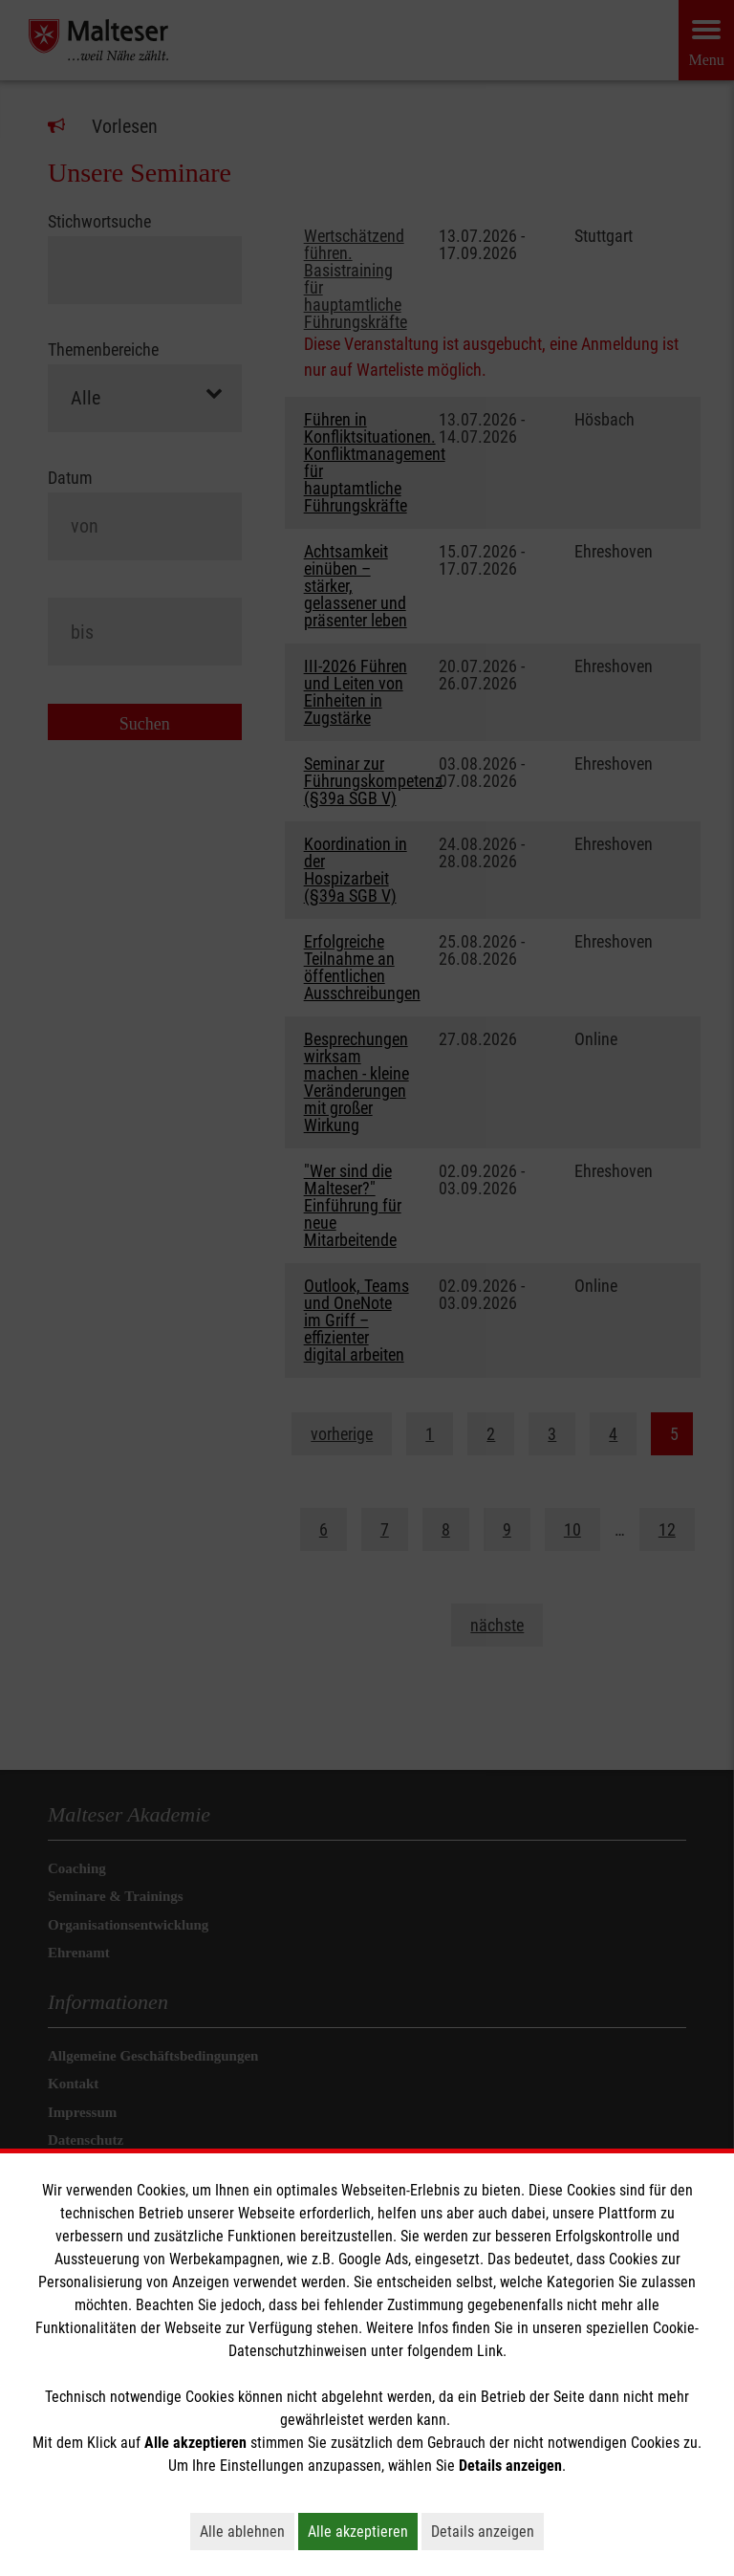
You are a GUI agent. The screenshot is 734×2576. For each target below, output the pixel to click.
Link (490, 2351)
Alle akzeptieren (363, 2531)
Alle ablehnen (247, 2531)
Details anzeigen (487, 2531)
